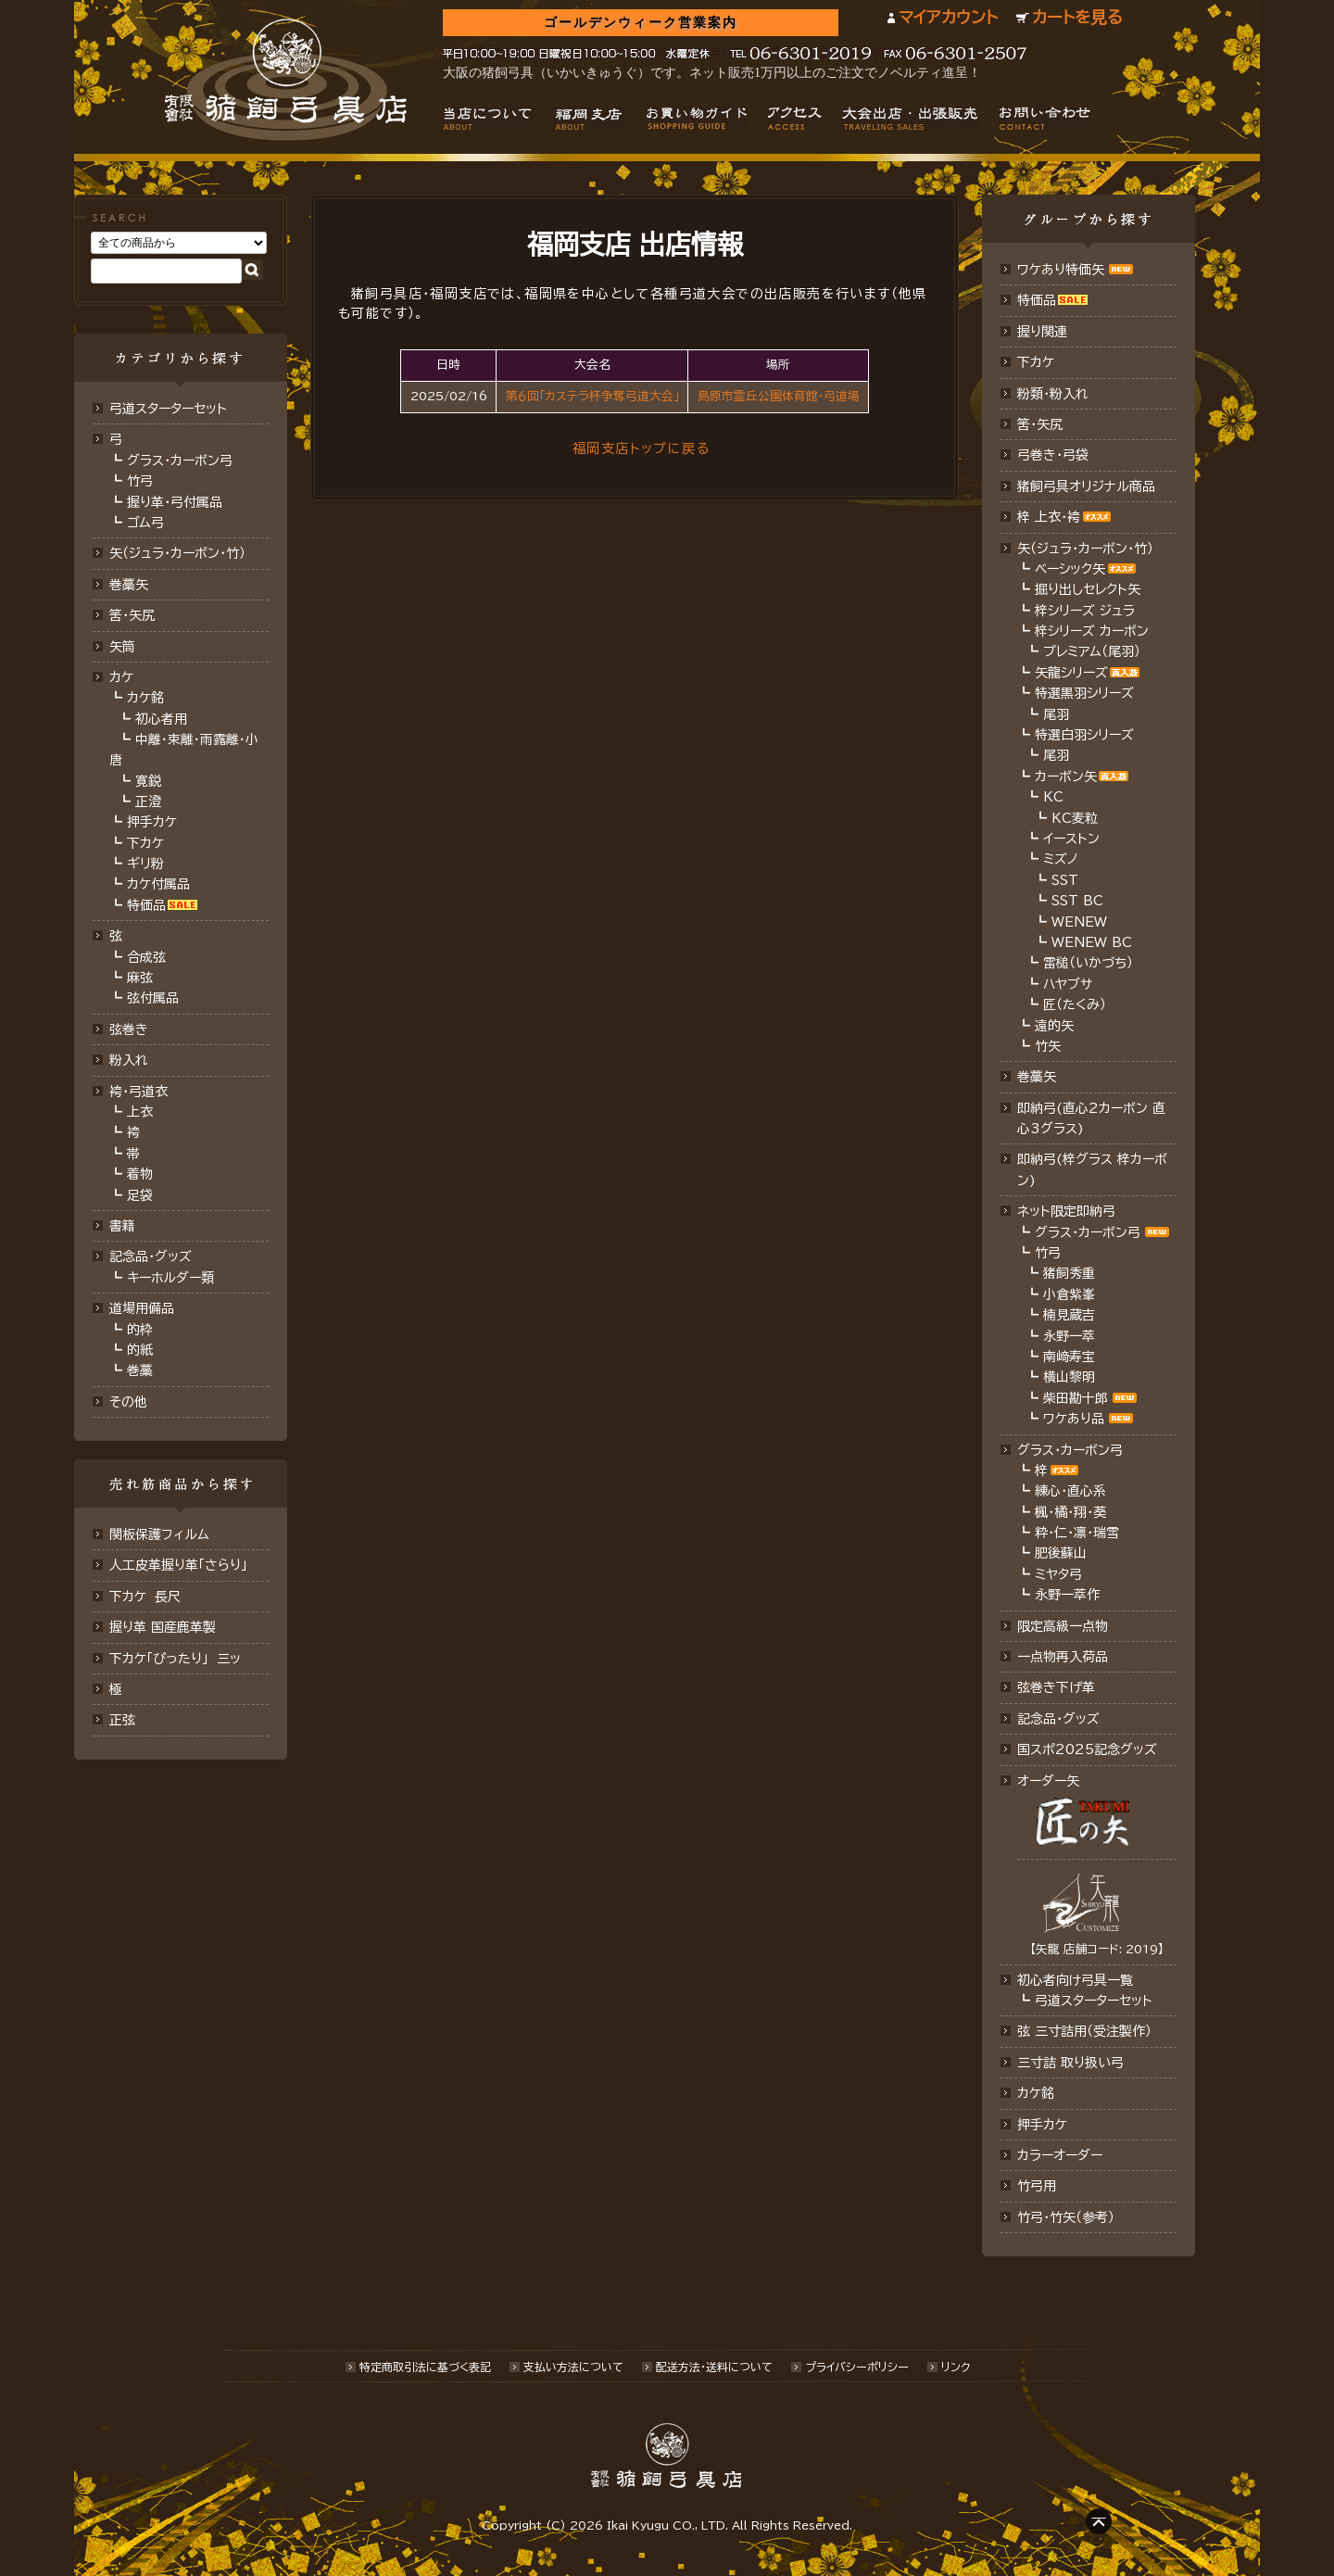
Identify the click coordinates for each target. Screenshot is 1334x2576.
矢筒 (122, 646)
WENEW (1079, 921)
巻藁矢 (128, 584)
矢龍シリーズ (1071, 672)
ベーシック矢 (1070, 568)
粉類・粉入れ (1053, 393)
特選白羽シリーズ (1084, 734)
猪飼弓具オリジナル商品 (1086, 486)
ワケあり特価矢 (1060, 269)
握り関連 (1042, 331)
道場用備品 (141, 1308)
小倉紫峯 (1069, 1294)
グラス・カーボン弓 (180, 460)
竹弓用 (1036, 2185)
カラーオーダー (1059, 2155)
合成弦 (146, 957)
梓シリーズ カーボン (1092, 631)
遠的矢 (1054, 1025)
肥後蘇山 (1061, 1553)
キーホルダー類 (170, 1277)
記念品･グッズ (1058, 1718)
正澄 (148, 801)
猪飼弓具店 (286, 80)
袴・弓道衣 (138, 1091)
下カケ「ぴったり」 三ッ (175, 1658)
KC (1053, 796)
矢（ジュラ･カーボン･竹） (177, 553)
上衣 (140, 1111)
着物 (140, 1174)
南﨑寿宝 (1069, 1356)
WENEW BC (1091, 942)
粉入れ (128, 1060)
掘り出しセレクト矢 (1087, 589)
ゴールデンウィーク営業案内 (640, 23)
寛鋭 (148, 781)
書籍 (122, 1225)
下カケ (145, 843)
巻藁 (140, 1370)
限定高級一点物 (1062, 1626)
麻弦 (140, 977)
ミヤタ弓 (1058, 1574)
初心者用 (161, 719)
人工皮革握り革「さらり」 (178, 1565)
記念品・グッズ (150, 1256)
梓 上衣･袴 (1048, 517)
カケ (121, 677)
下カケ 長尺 (145, 1596)
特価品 (146, 905)
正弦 (122, 1719)
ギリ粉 (145, 863)
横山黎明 (1069, 1376)
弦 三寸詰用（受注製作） (1084, 2031)
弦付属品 (153, 997)
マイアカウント (948, 17)
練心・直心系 (1070, 1490)
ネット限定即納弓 (1066, 1211)
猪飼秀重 (1069, 1273)
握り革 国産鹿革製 (162, 1627)
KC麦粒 (1074, 818)
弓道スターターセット (168, 408)
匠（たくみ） (1074, 1004)
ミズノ (1060, 858)
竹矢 (1048, 1046)
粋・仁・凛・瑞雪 (1077, 1532)
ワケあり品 (1073, 1418)
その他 (128, 1401)
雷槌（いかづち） (1088, 962)
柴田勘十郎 (1075, 1398)
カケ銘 (145, 697)
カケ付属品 (158, 884)
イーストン (1071, 838)
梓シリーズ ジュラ (1085, 610)
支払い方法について (573, 2366)
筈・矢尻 (1040, 424)
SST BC (1077, 900)
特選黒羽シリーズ (1084, 693)
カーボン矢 (1066, 776)
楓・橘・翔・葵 (1070, 1512)
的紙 (140, 1350)
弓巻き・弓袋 (1053, 454)
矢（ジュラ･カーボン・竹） (1085, 548)
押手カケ (152, 821)
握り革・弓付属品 (174, 502)
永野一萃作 (1067, 1594)
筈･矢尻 (132, 615)
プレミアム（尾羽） (1091, 651)
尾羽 (1056, 714)
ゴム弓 (145, 522)
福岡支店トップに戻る (641, 448)
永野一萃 (1069, 1336)
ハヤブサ (1067, 984)
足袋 (140, 1195)
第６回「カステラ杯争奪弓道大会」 (592, 396)
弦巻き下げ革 (1056, 1687)
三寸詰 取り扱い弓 (1070, 2062)
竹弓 (140, 480)
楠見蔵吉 (1069, 1314)
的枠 (140, 1329)
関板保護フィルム (159, 1534)
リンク (955, 2366)
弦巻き (128, 1029)
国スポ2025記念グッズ (1087, 1749)
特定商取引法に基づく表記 (425, 2366)
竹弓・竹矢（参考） (1065, 2217)
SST (1064, 880)
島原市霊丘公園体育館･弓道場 (779, 396)
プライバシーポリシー (857, 2366)
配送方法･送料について (714, 2366)
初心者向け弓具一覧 (1075, 1980)
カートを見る (1077, 17)
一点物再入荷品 (1062, 1656)
